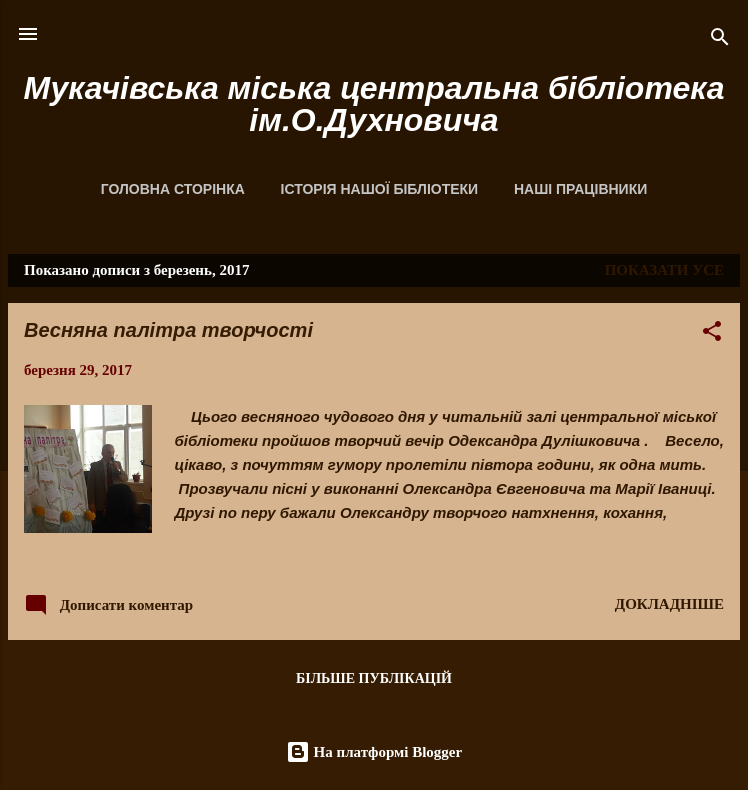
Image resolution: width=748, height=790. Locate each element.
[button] (712, 334)
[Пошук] (720, 40)
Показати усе (664, 270)
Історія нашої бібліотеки (380, 189)
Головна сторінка (173, 189)
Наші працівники (580, 189)
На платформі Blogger (374, 752)
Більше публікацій (374, 678)
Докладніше (669, 604)
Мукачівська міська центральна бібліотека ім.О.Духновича (373, 104)
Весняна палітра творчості (168, 330)
